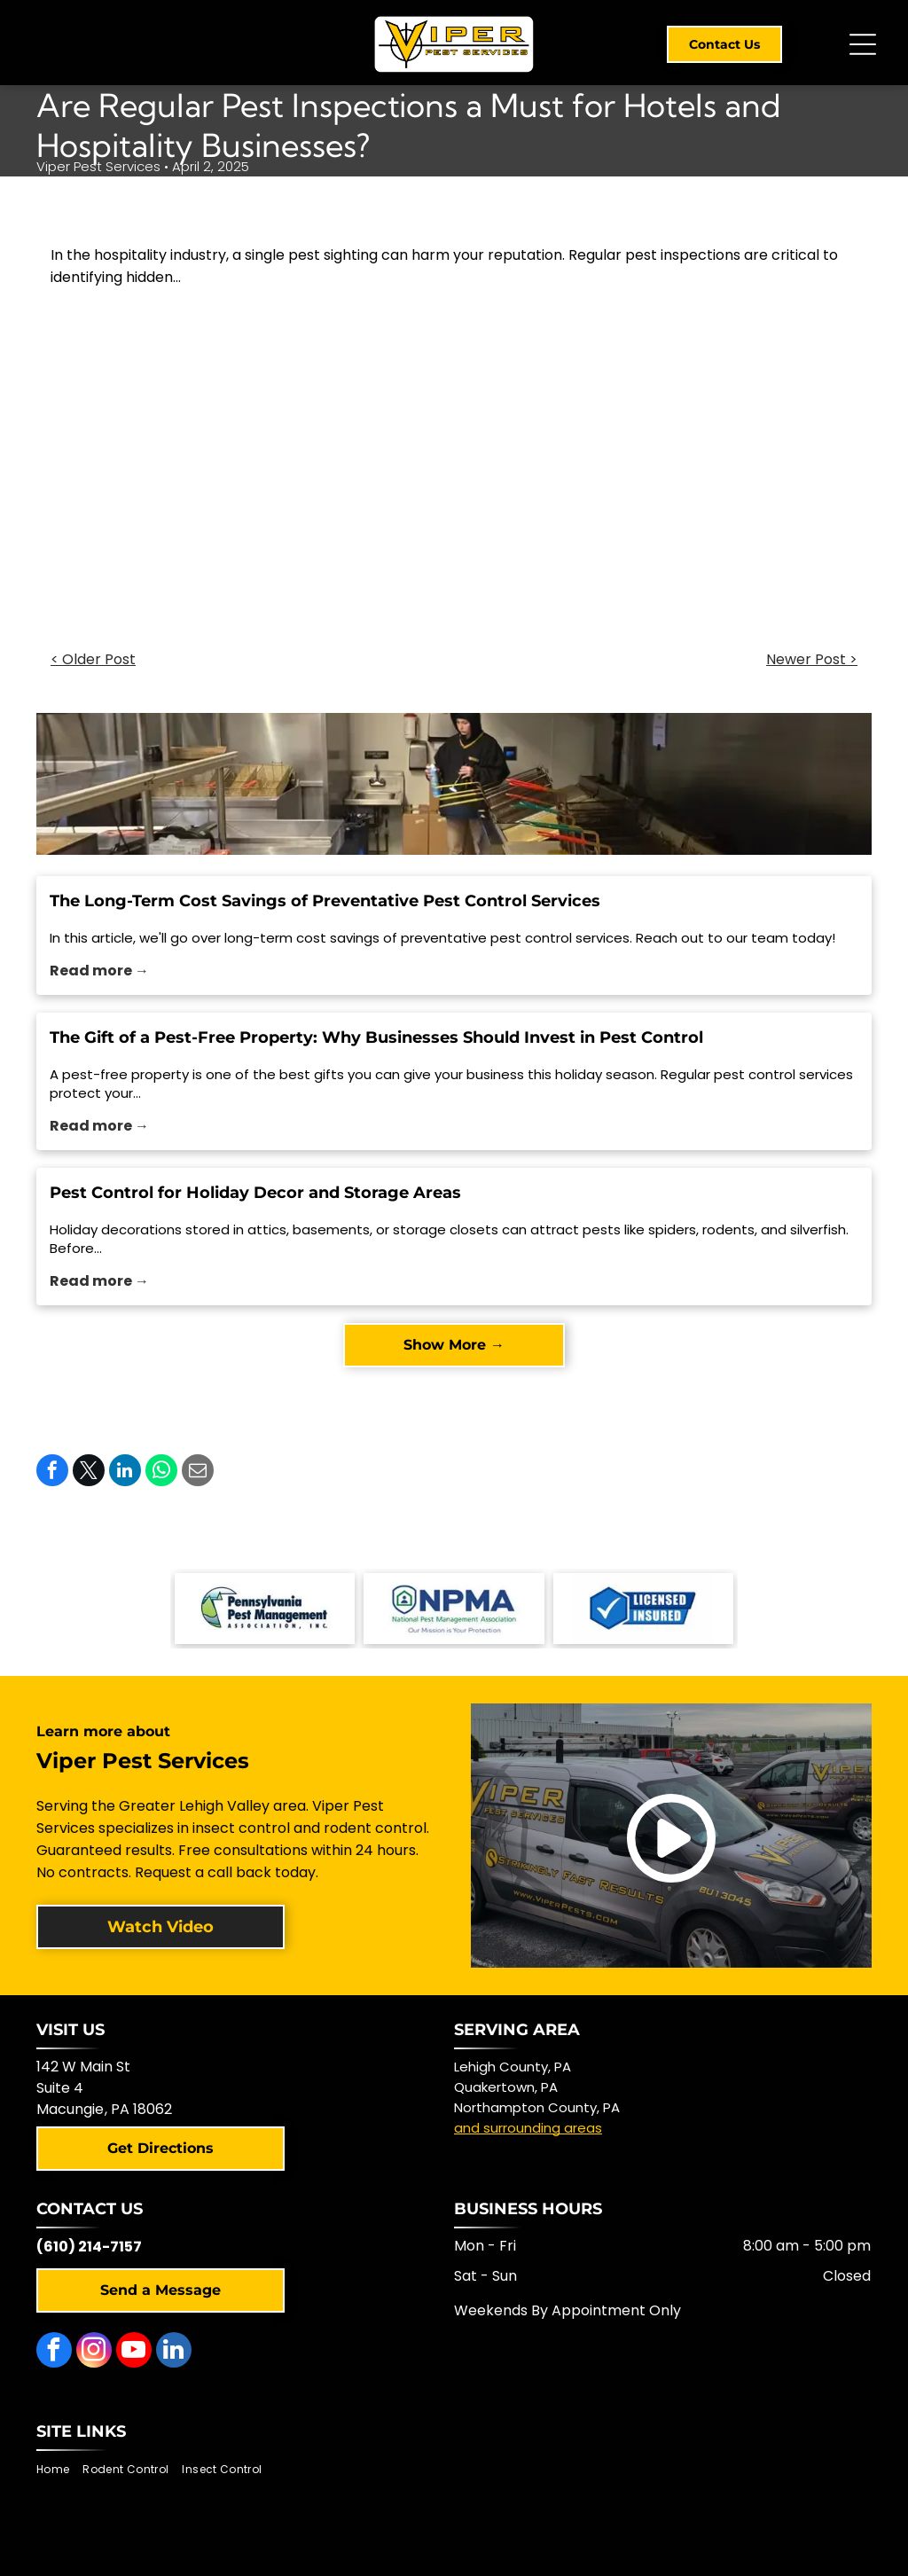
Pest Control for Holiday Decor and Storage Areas (255, 1192)
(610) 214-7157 (89, 2246)
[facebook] (54, 2352)
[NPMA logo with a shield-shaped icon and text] (454, 1608)
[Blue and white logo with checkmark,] (643, 1608)
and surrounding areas (528, 2127)
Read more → (99, 970)
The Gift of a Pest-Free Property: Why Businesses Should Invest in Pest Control (376, 1037)
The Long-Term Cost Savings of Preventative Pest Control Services (325, 901)
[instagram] (94, 2352)
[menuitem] (59, 2470)
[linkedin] (174, 2352)
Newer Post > (811, 659)
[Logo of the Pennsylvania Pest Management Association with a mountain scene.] (265, 1608)
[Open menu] (862, 44)
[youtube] (134, 2352)
